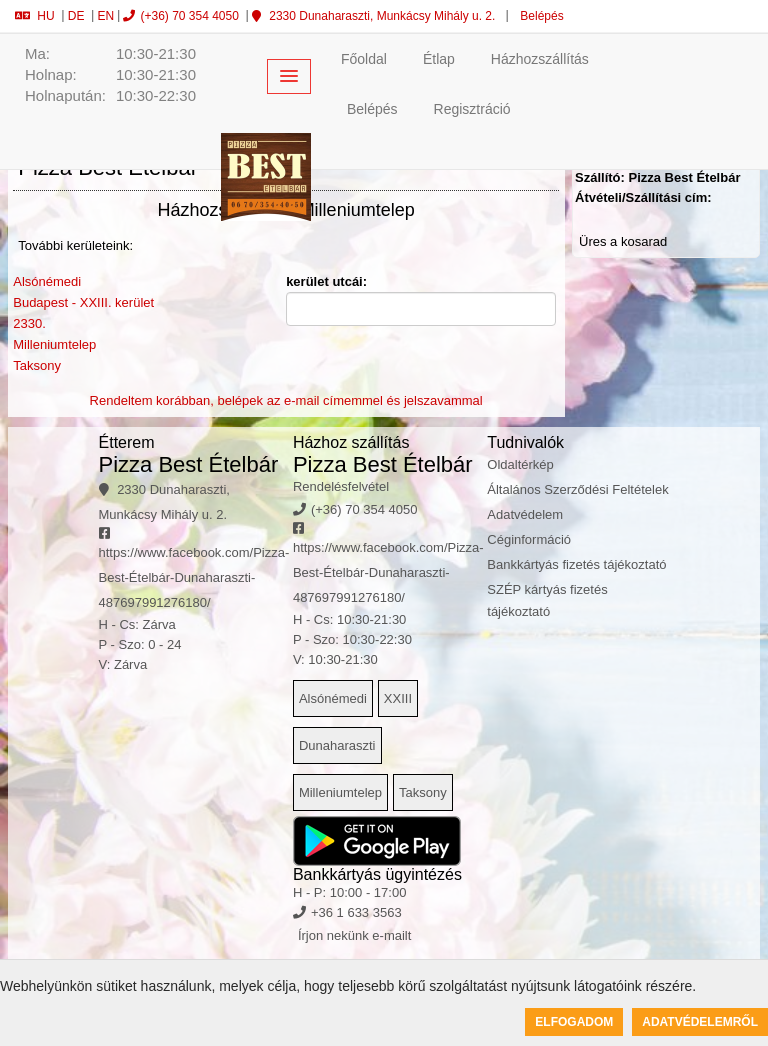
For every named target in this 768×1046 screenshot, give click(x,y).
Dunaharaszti (337, 745)
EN (105, 16)
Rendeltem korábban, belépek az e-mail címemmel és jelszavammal (286, 400)
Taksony (37, 365)
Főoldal (364, 59)
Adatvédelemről (700, 1022)
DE (76, 16)
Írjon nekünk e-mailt (354, 935)
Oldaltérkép (520, 464)
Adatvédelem (525, 514)
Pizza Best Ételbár (189, 464)
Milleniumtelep (54, 344)
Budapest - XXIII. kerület (83, 302)
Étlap (439, 59)
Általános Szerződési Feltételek (577, 489)
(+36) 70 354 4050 (180, 16)
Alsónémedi (47, 281)
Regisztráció (472, 109)
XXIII (398, 698)
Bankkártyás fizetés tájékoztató (576, 564)
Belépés (540, 16)
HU (34, 16)
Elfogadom (574, 1022)
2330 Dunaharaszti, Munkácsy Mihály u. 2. (373, 16)
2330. (29, 323)
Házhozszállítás (540, 59)
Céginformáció (529, 539)
